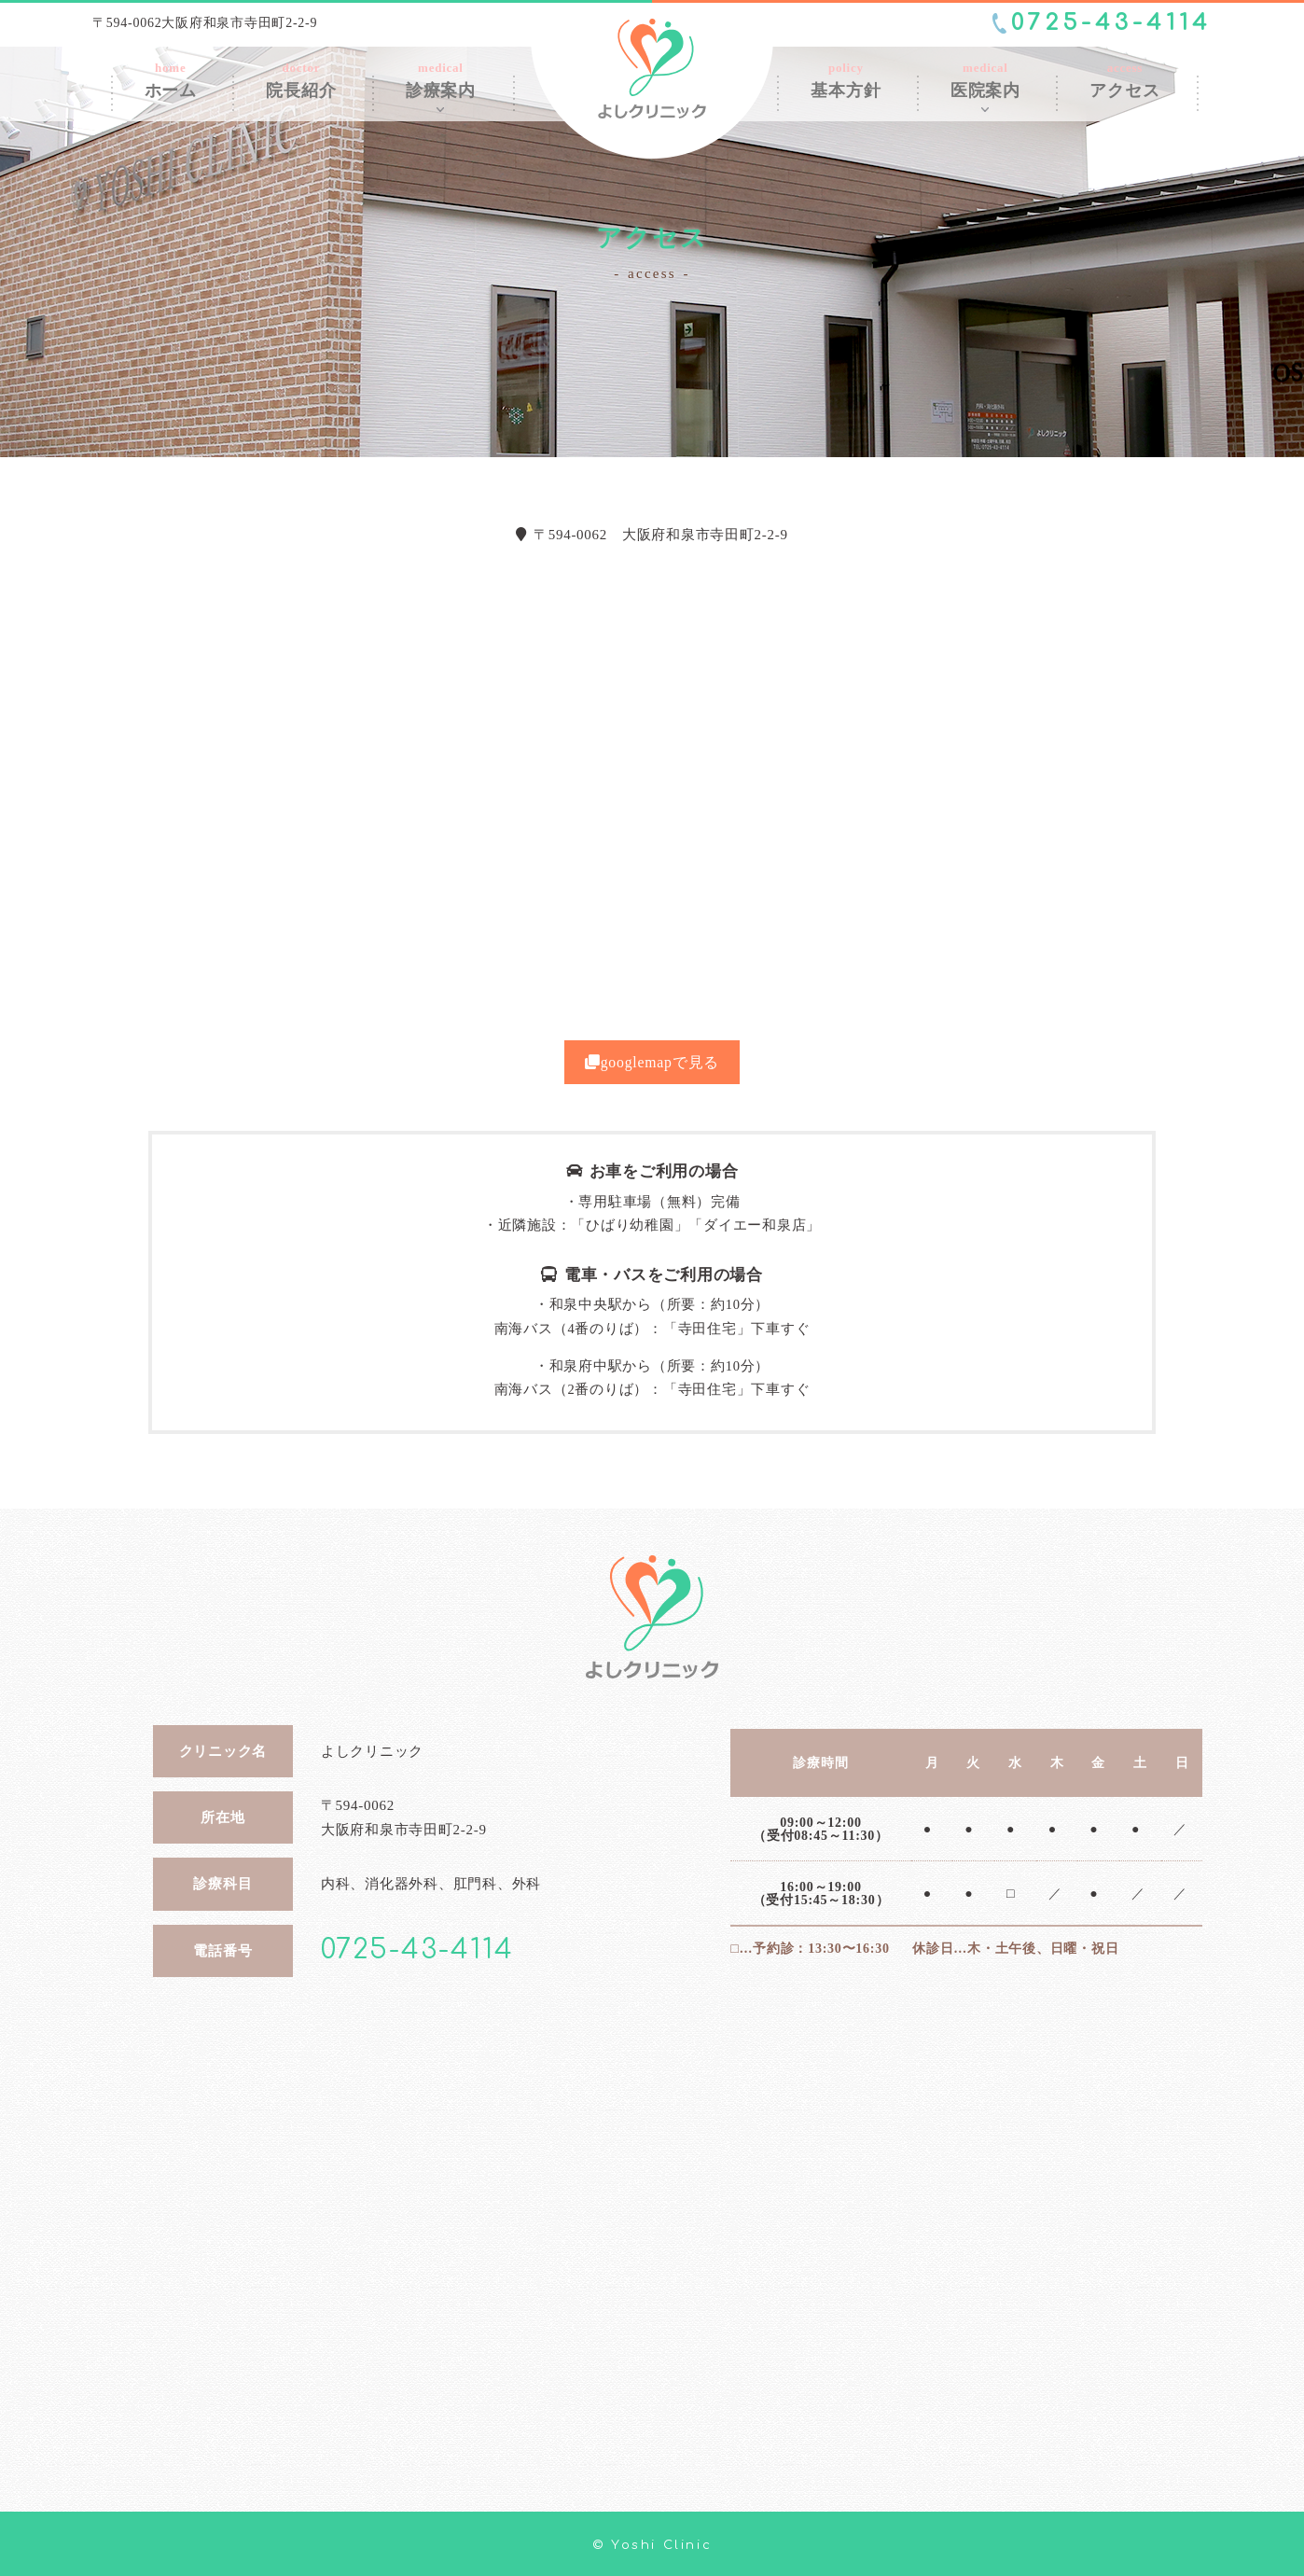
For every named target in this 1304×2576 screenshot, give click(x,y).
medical (441, 80)
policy (846, 80)
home (171, 80)
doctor (301, 80)
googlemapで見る (652, 1061)
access (1124, 80)
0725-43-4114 (1111, 22)
